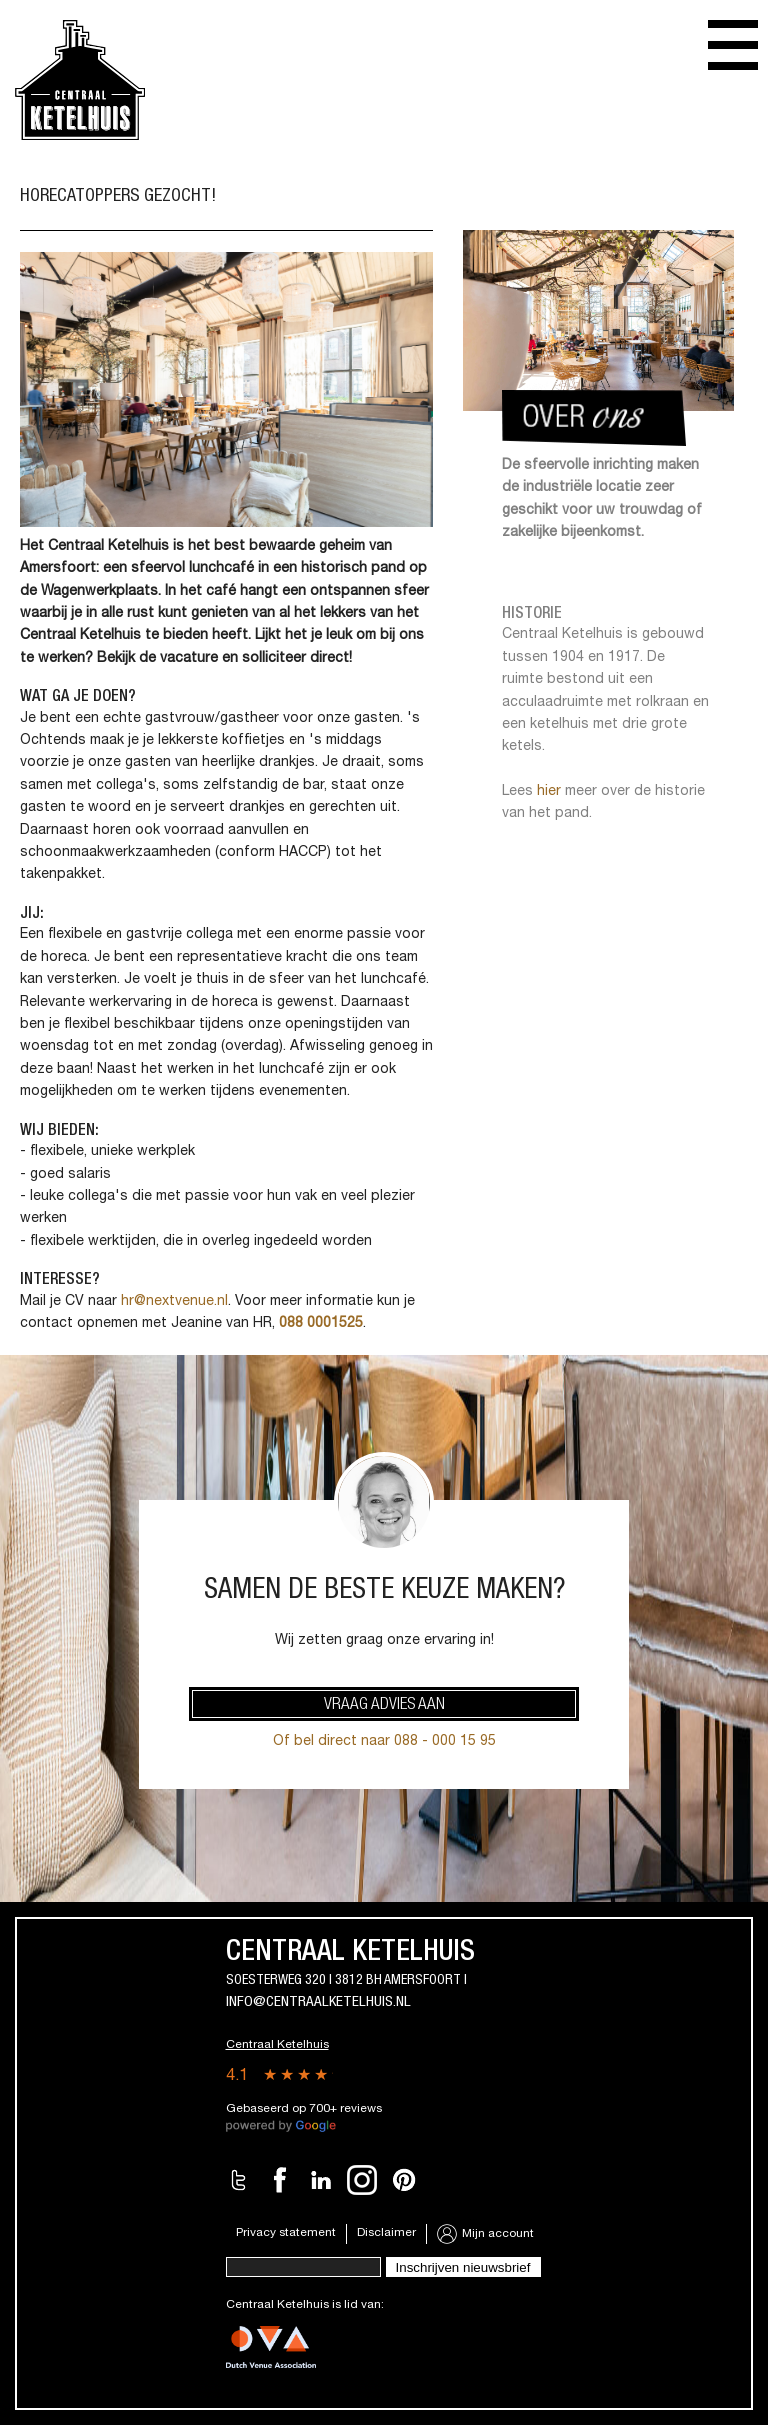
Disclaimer (386, 2233)
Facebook (280, 2180)
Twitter (239, 2180)
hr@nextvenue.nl (174, 1302)
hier (549, 792)
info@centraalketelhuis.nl (318, 2002)
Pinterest (404, 2180)
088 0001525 (321, 1324)
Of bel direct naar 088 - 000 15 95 (384, 1742)
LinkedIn (321, 2180)
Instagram (362, 2180)
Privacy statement (286, 2233)
